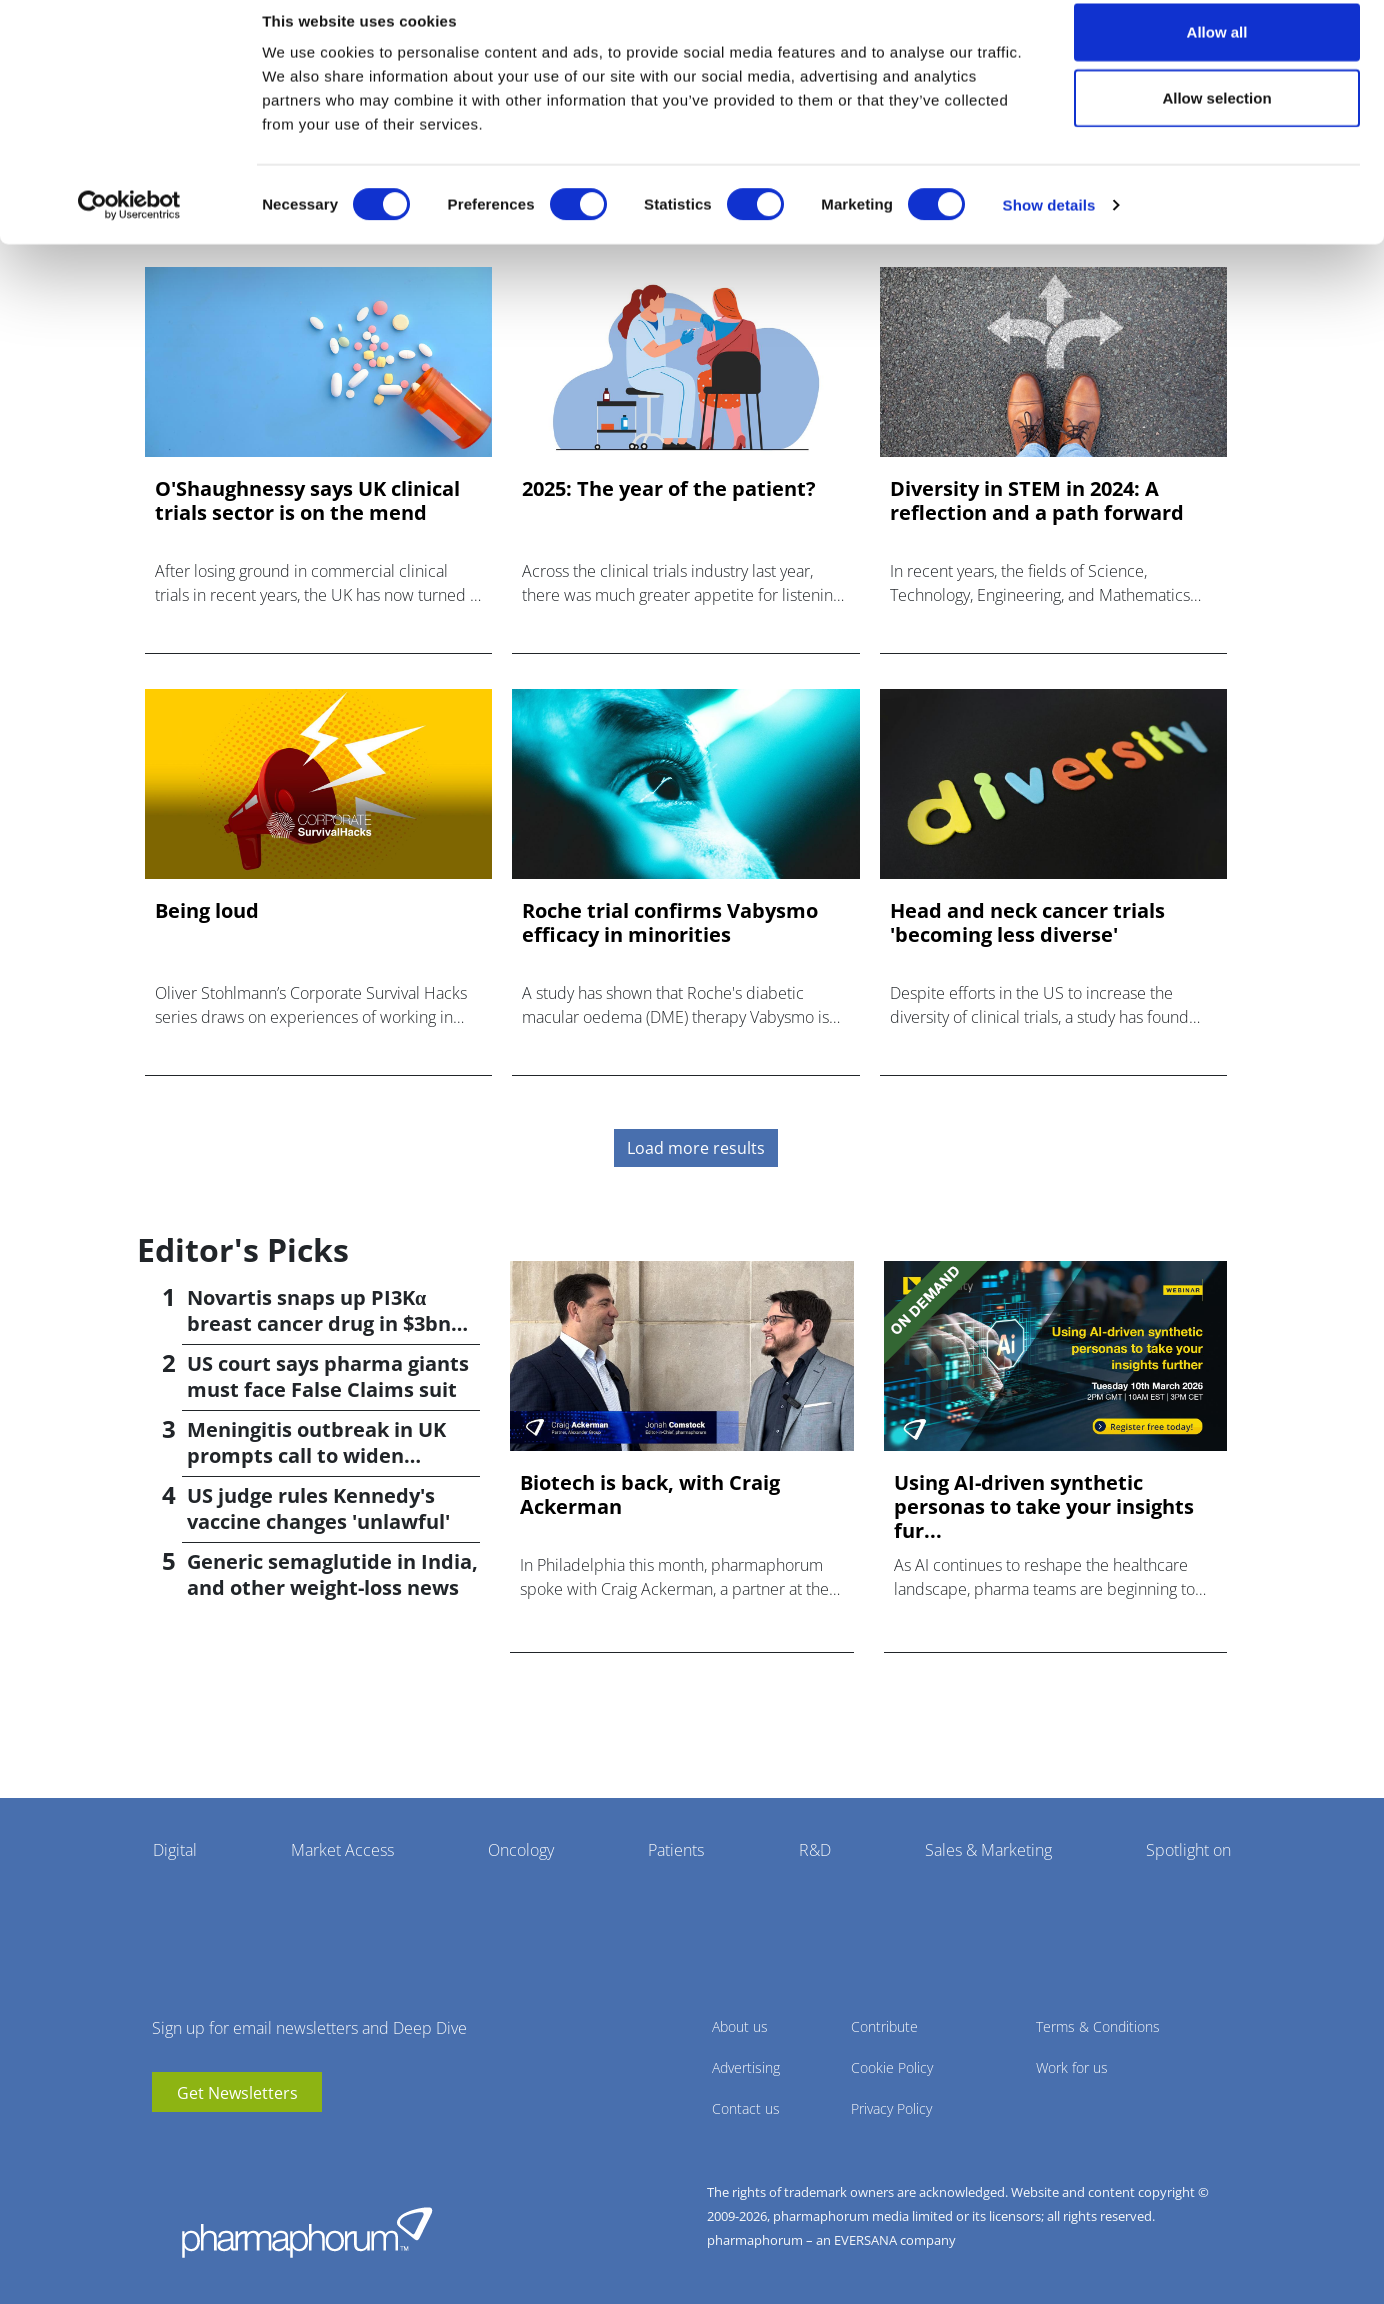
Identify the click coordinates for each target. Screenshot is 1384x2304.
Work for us (1072, 2067)
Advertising (746, 2067)
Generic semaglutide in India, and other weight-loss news (332, 1574)
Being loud (207, 911)
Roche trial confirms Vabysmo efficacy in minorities (670, 923)
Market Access (342, 1850)
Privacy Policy (891, 2108)
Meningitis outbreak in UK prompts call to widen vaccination (316, 1455)
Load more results (696, 1148)
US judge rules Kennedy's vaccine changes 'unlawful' (318, 1508)
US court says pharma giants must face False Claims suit (328, 1376)
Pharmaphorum (307, 2232)
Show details (1049, 225)
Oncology (521, 1850)
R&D (815, 1850)
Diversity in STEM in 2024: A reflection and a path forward (1037, 501)
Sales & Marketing (988, 1850)
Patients (676, 1850)
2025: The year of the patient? (669, 489)
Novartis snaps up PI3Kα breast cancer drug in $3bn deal (319, 1323)
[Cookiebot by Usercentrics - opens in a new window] (129, 226)
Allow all (1217, 52)
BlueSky (227, 2142)
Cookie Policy (892, 2067)
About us (740, 2026)
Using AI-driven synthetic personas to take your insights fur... (1044, 1507)
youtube (167, 2142)
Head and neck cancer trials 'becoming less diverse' (1027, 923)
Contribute (884, 2026)
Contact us (746, 2108)
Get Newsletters (237, 2093)
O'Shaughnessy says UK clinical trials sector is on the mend (307, 501)
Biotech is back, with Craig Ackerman (650, 1495)
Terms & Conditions (1098, 2026)
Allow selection (1216, 118)
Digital (175, 1850)
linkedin (197, 2142)
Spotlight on (1188, 1850)
